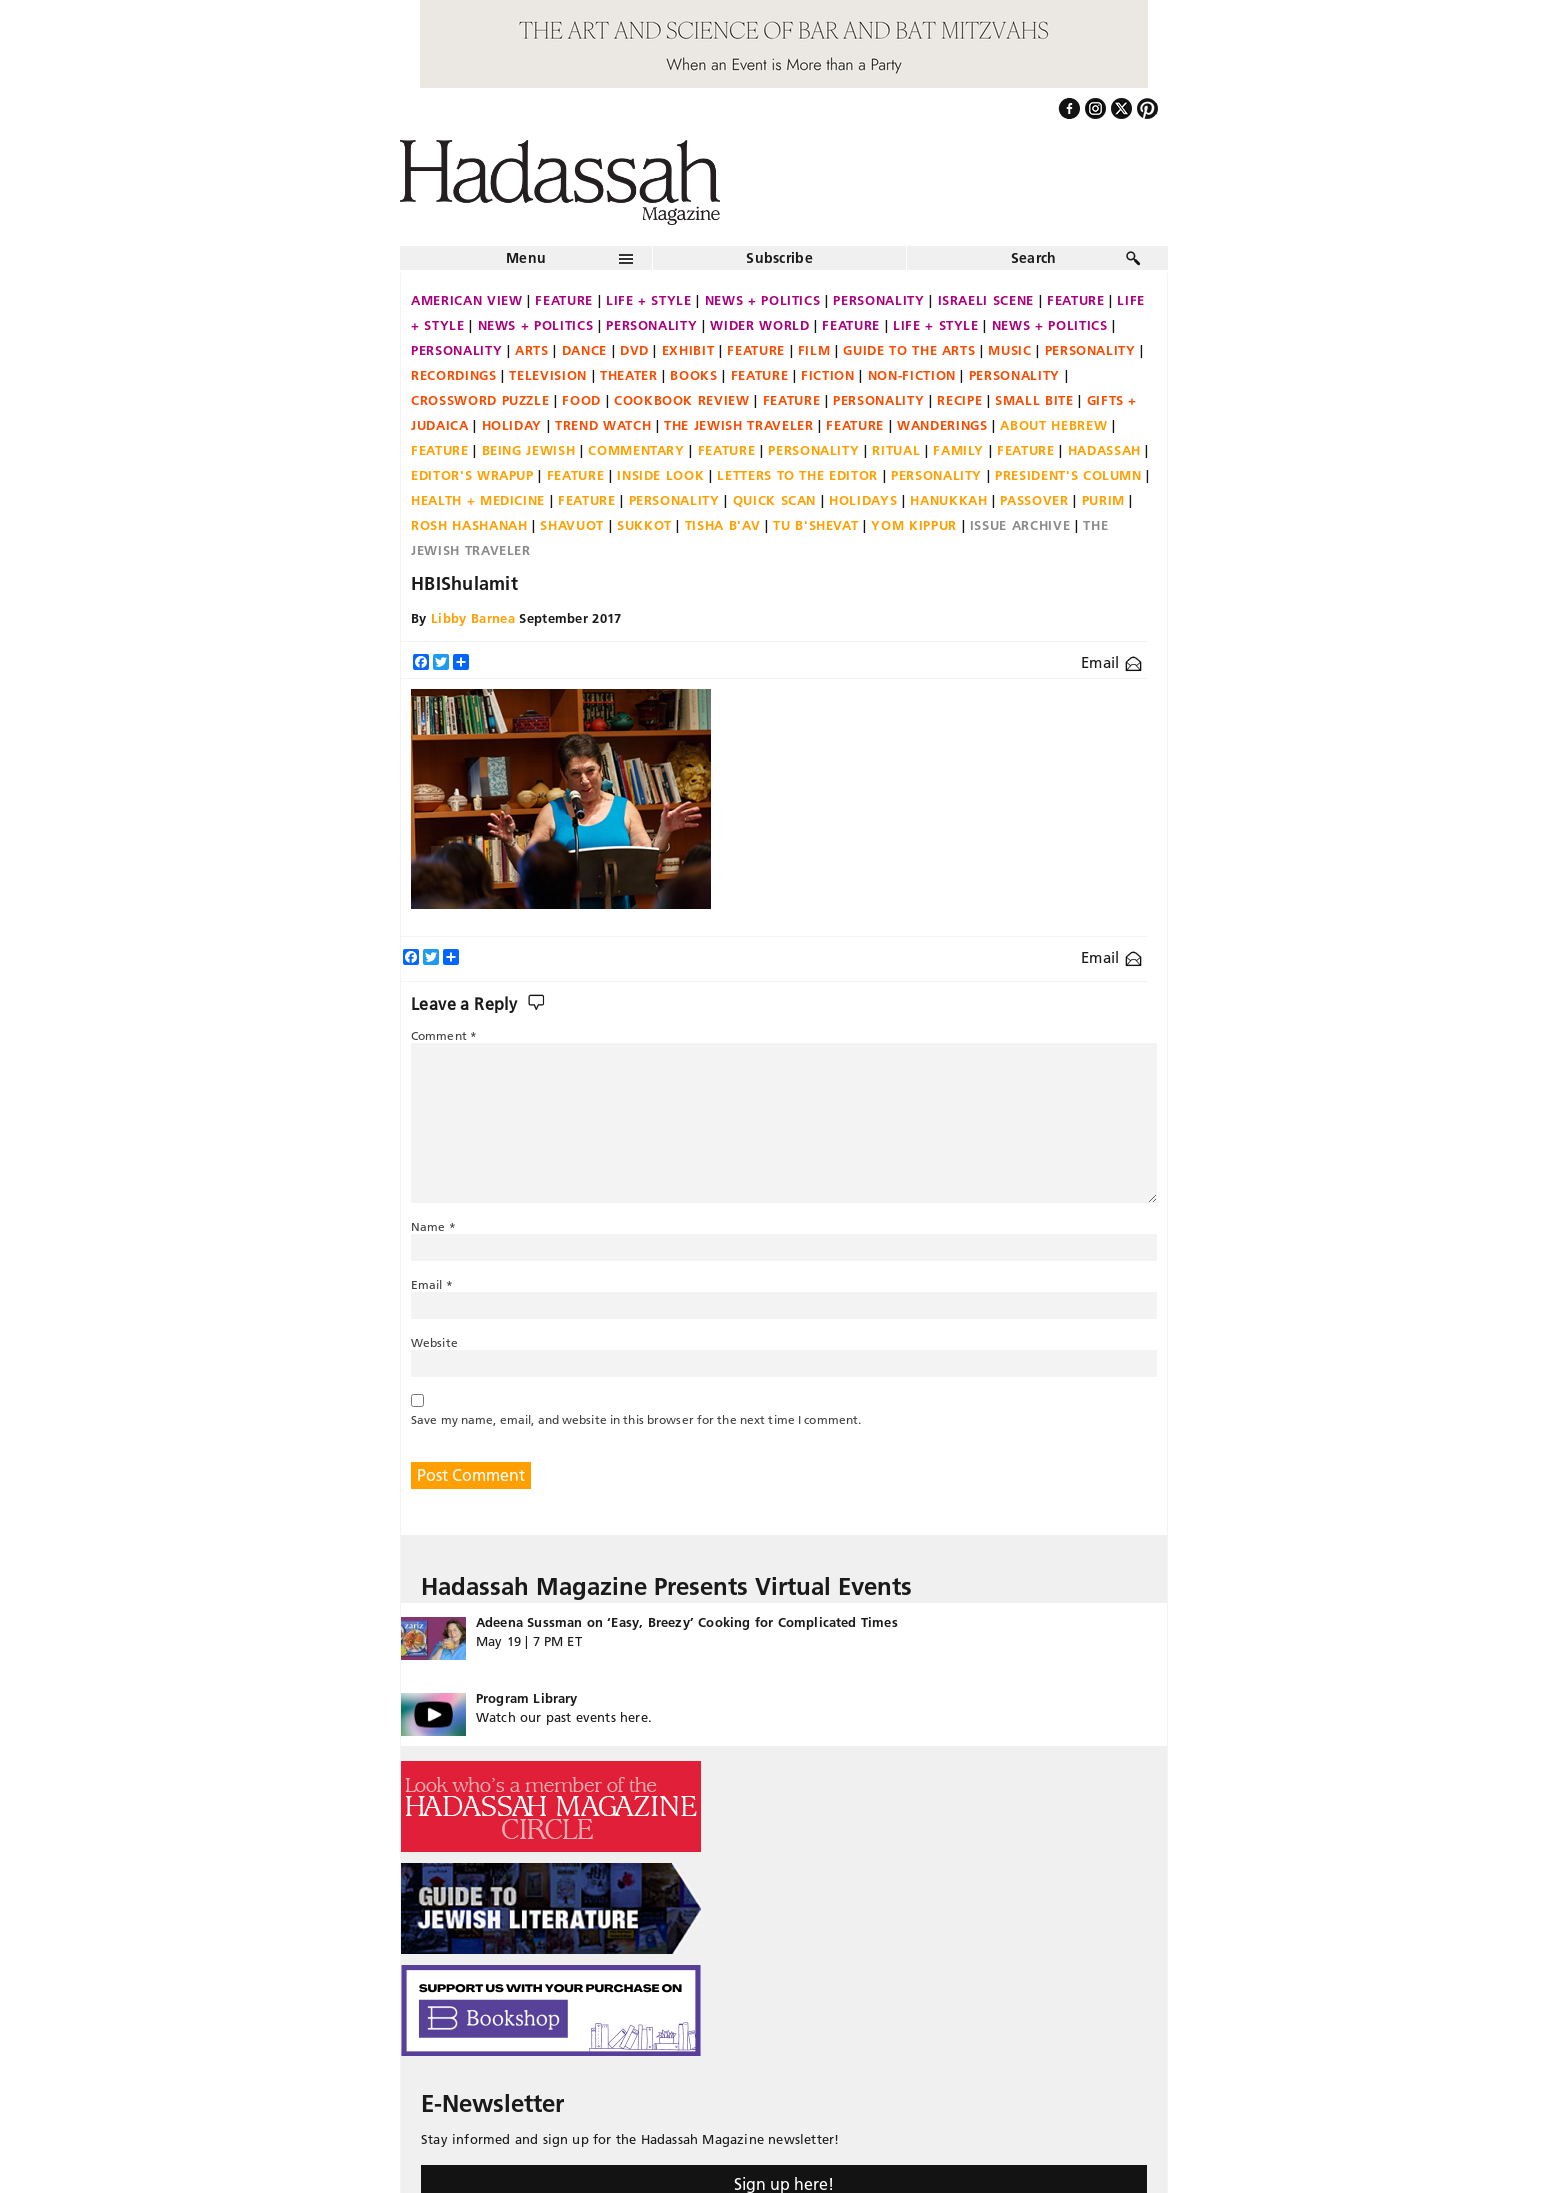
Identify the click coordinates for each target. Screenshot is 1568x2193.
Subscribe (779, 258)
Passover (1034, 500)
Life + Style (649, 300)
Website (434, 1342)
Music (1009, 350)
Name (433, 1226)
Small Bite (1034, 400)
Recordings (454, 375)
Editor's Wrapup (472, 475)
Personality (878, 300)
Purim (1103, 500)
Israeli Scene (986, 300)
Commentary (636, 450)
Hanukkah (948, 500)
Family (958, 450)
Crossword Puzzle (480, 400)
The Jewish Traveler (738, 425)
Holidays (863, 500)
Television (548, 375)
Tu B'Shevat (815, 525)
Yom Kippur (914, 525)
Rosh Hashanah (469, 525)
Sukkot (644, 525)
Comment (444, 1035)
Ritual (896, 450)
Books (693, 375)
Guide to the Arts (909, 350)
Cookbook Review (682, 400)
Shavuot (572, 525)
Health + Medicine (478, 500)
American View (466, 300)
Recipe (959, 400)
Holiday (512, 425)
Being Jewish (529, 450)
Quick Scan (775, 500)
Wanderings (942, 425)
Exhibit (688, 350)
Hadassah (1104, 450)
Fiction (828, 375)
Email (1111, 662)
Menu (526, 258)
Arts (532, 350)
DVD (634, 350)
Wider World (759, 325)
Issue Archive (1020, 525)
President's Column (1068, 475)
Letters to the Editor (797, 475)
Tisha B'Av (723, 525)
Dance (584, 350)
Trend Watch (603, 425)
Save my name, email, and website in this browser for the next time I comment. (636, 1419)
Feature (564, 300)
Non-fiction (912, 375)
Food (581, 400)
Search (1034, 258)
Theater (629, 375)
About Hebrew (1053, 425)
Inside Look (660, 475)
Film (814, 350)
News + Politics (763, 300)
